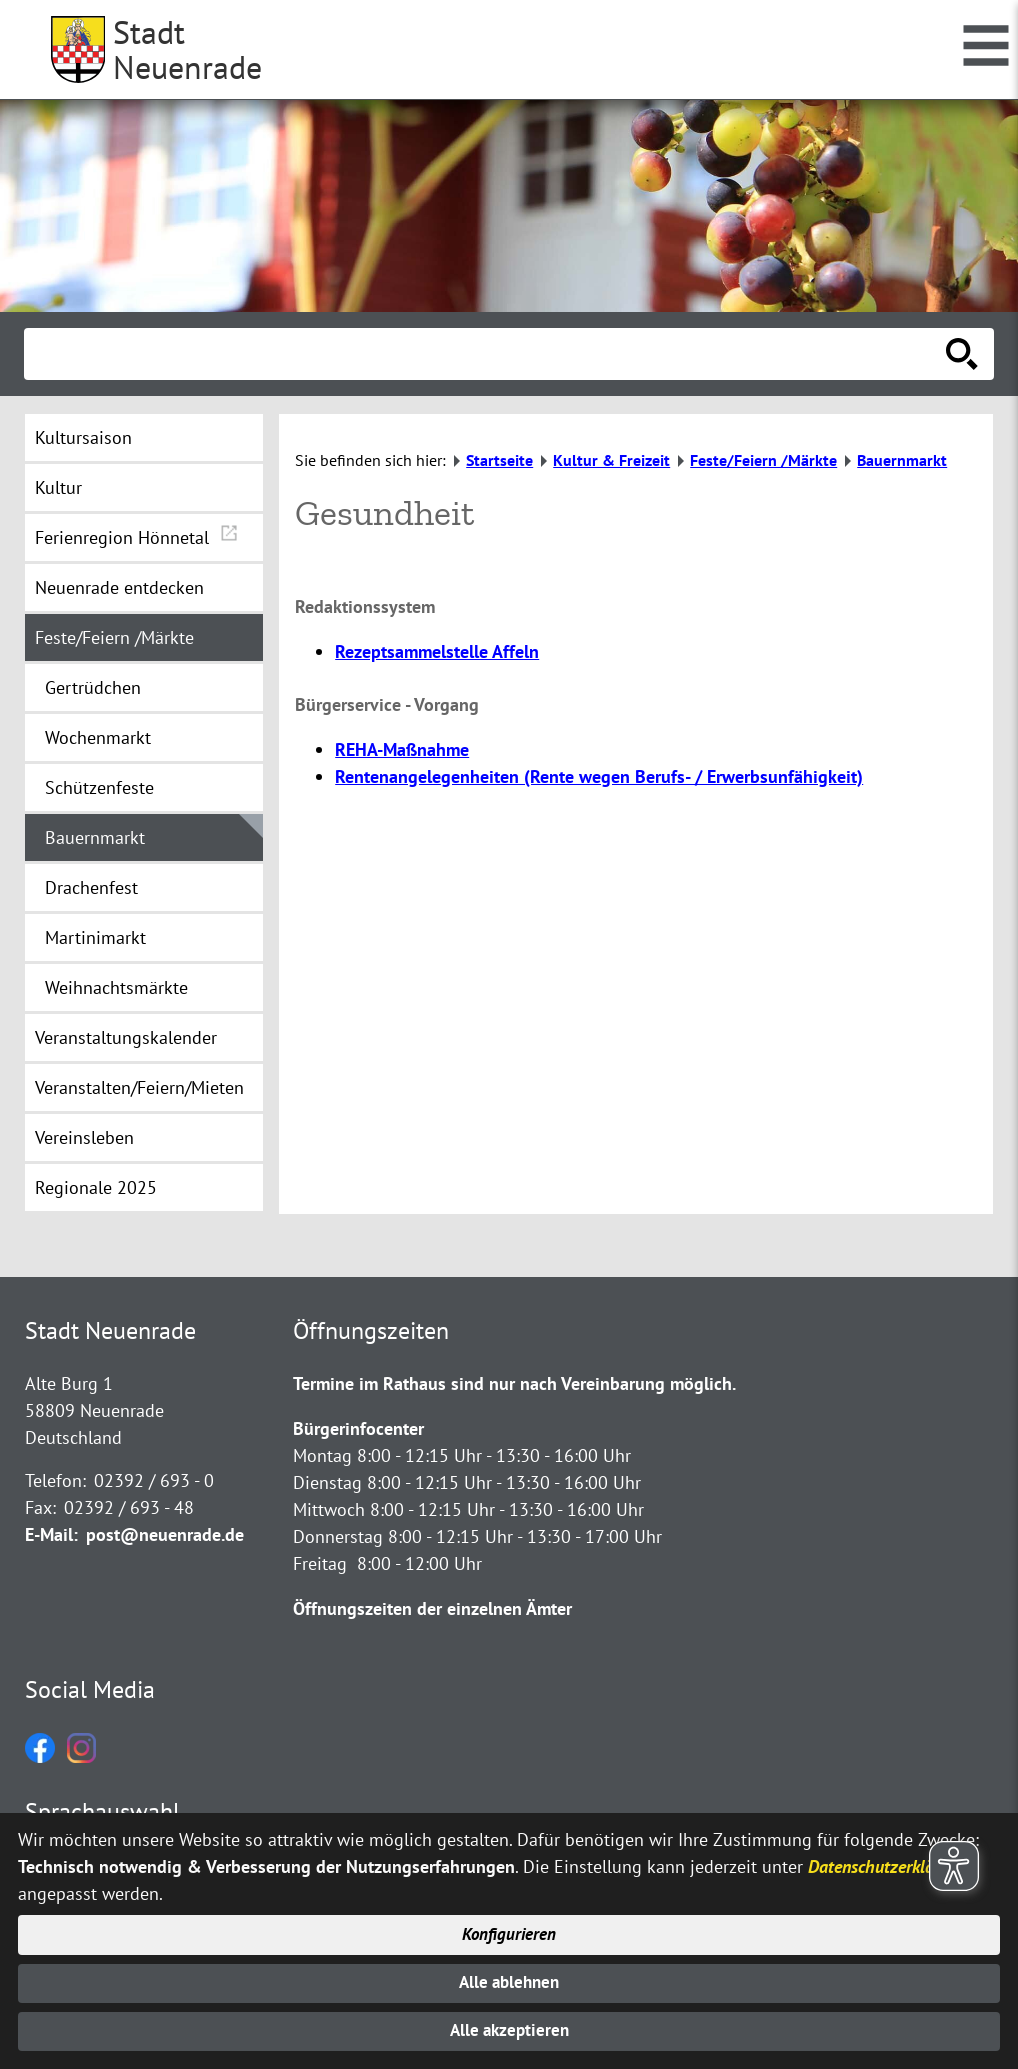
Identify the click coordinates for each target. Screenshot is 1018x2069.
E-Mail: (51, 1534)
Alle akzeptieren (509, 2030)
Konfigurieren (509, 1929)
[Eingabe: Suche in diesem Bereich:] (487, 354)
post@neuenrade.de (165, 1534)
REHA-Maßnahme (402, 749)
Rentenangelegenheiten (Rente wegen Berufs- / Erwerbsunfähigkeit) (599, 776)
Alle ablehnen (509, 1979)
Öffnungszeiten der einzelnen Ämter (432, 1608)
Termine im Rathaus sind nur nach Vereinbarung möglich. (514, 1383)
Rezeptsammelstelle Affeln (437, 651)
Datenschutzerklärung (887, 1859)
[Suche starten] (962, 354)
